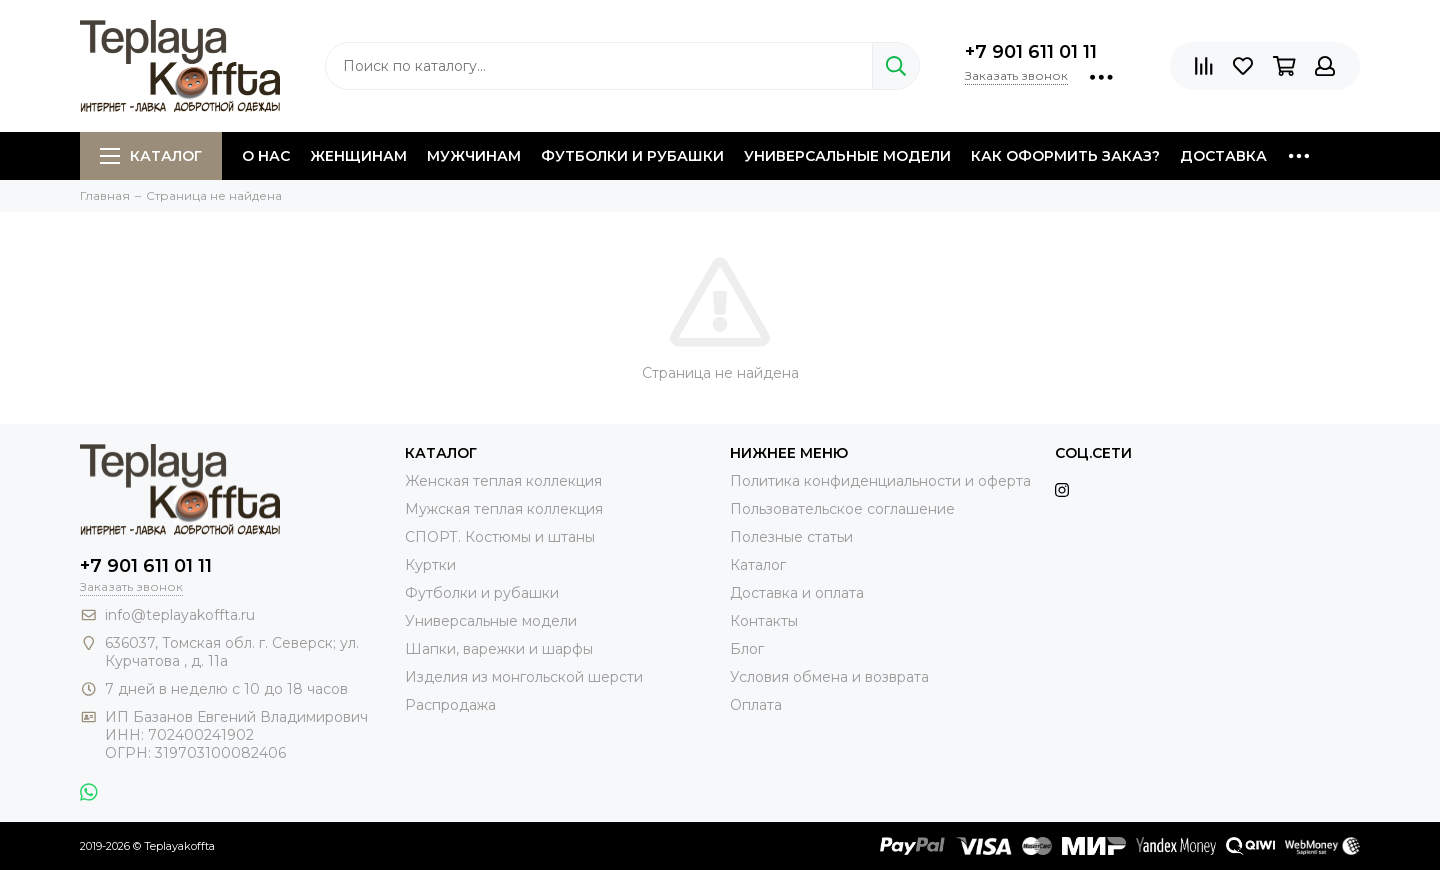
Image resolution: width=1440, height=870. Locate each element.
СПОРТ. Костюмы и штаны (500, 537)
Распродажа (450, 705)
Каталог (151, 156)
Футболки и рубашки (632, 156)
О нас (266, 156)
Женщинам (358, 156)
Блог (747, 649)
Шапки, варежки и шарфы (499, 649)
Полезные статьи (791, 537)
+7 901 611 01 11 (1031, 52)
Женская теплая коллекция (503, 481)
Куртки (430, 565)
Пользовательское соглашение (842, 509)
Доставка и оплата (797, 593)
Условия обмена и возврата (829, 677)
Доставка (1223, 156)
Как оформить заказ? (1065, 156)
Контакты (764, 621)
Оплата (756, 705)
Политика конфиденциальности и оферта (880, 481)
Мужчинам (474, 156)
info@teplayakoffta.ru (180, 615)
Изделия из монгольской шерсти (524, 677)
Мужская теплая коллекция (504, 509)
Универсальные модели (847, 156)
